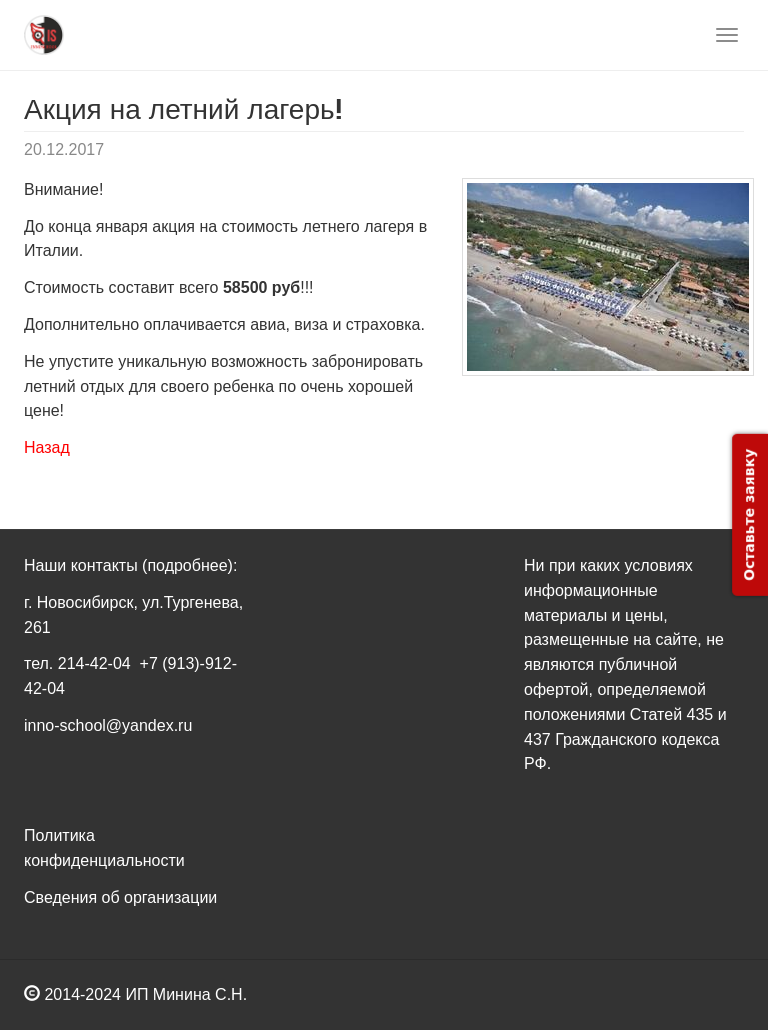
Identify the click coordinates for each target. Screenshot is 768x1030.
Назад (47, 447)
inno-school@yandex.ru (108, 725)
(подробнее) (187, 565)
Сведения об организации (120, 897)
